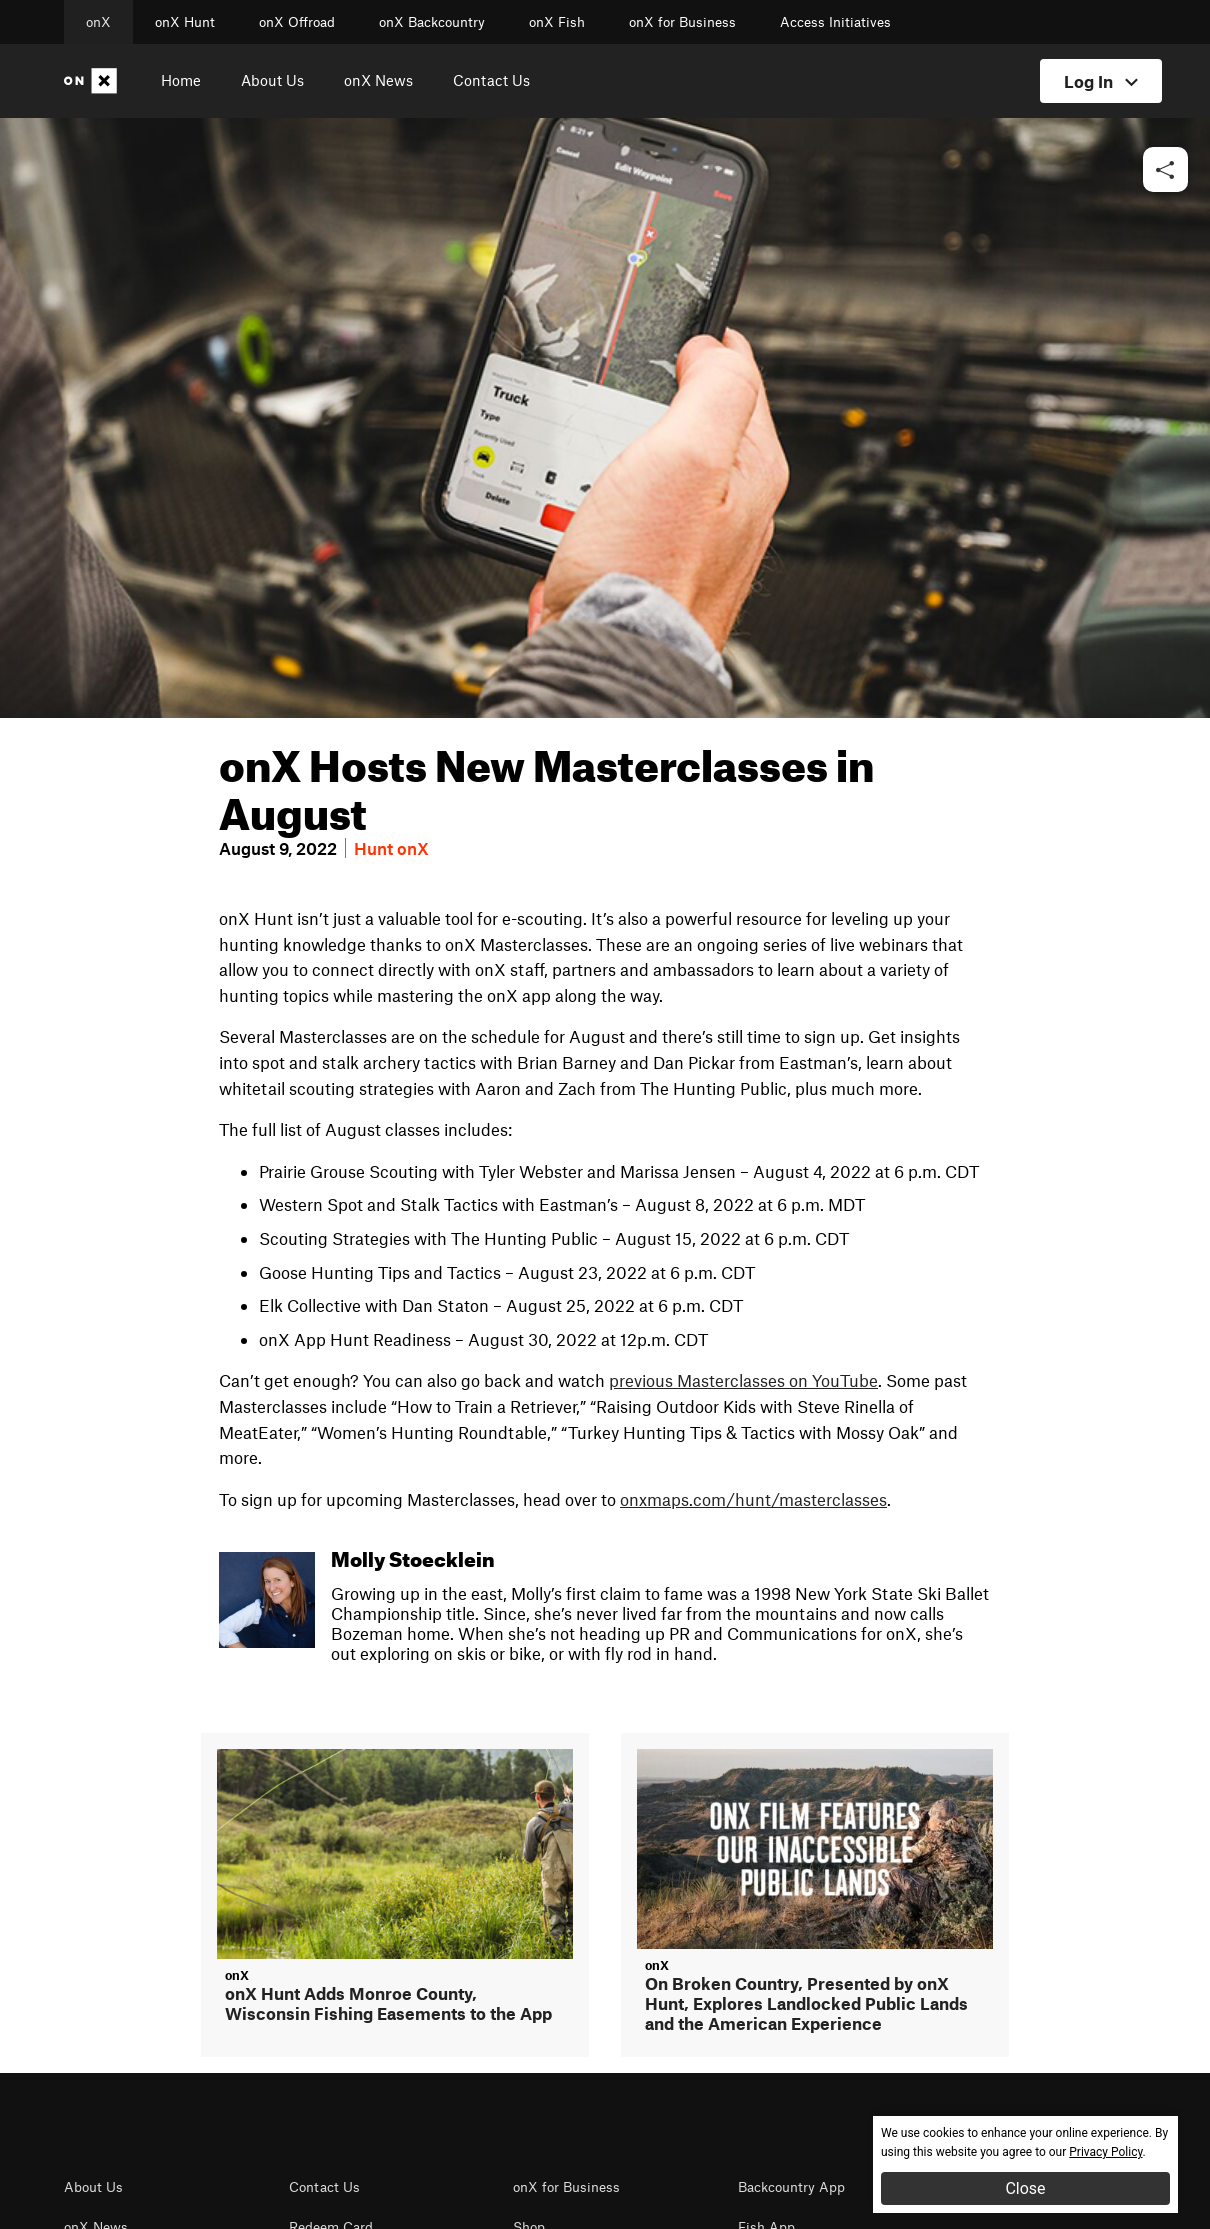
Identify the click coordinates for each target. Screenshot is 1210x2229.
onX (98, 22)
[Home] (94, 81)
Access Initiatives (835, 22)
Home (181, 80)
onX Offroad (297, 22)
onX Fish (557, 22)
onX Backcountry (432, 22)
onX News (378, 80)
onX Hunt (185, 22)
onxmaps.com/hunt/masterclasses (753, 1499)
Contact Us (491, 80)
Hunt (373, 848)
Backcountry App (791, 2187)
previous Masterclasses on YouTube (743, 1380)
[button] (1165, 170)
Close (1025, 2188)
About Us (272, 80)
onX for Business (682, 22)
